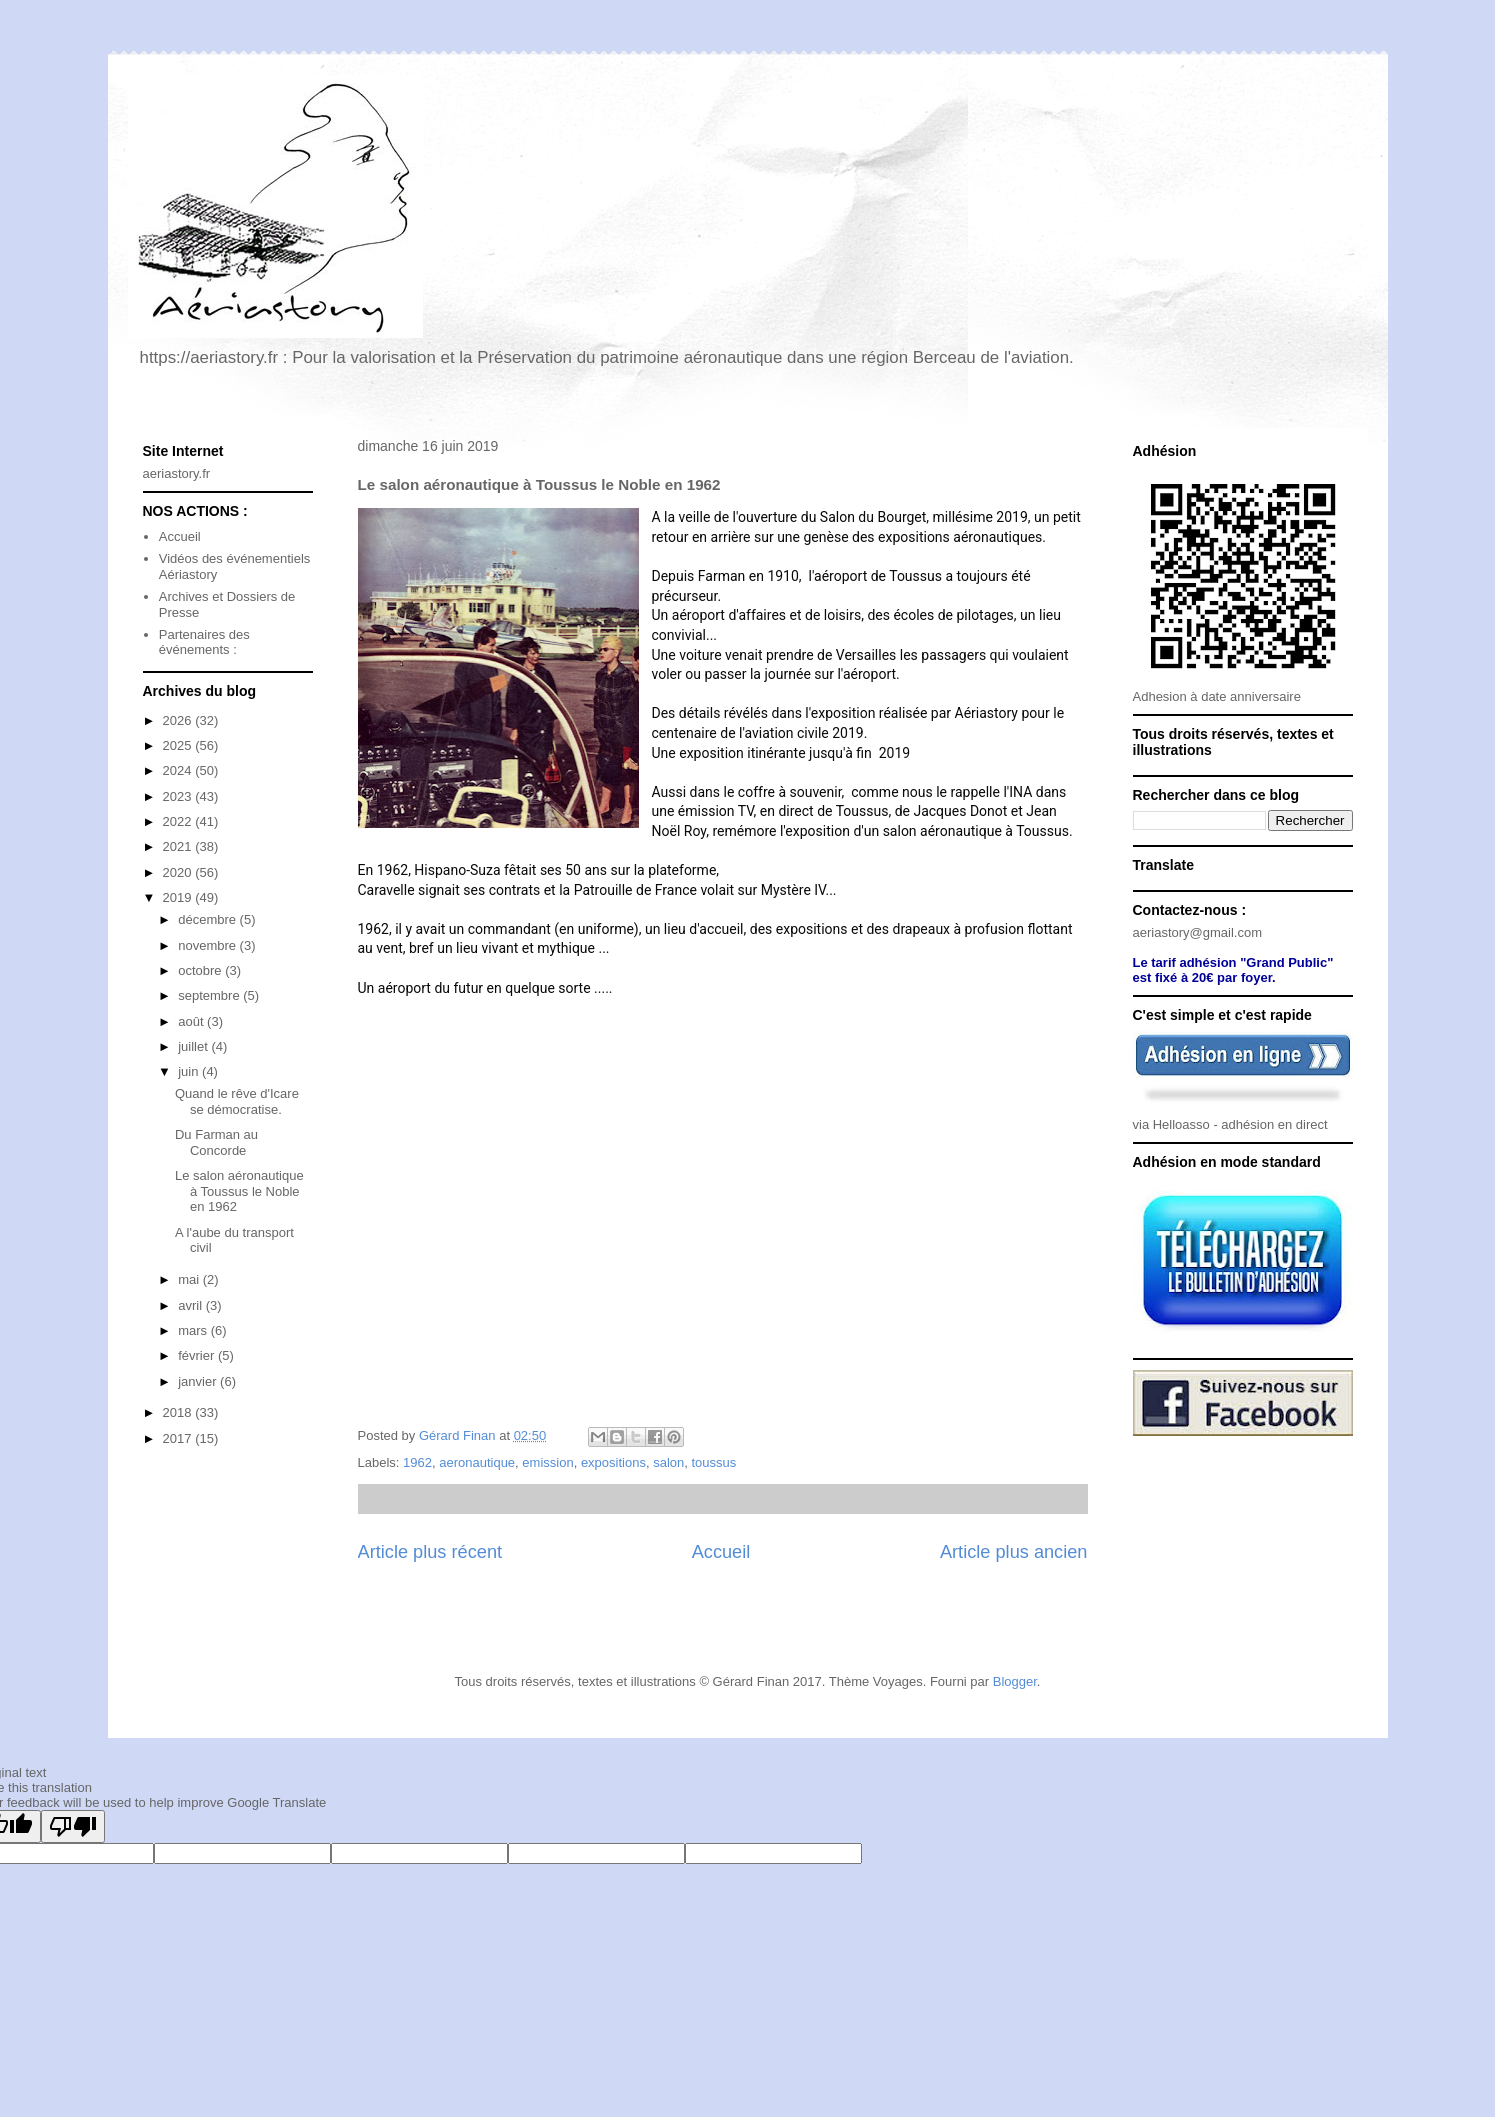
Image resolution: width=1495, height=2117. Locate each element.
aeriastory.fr (177, 473)
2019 (179, 897)
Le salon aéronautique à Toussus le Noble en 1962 (239, 1191)
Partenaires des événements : (204, 642)
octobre (201, 970)
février (198, 1355)
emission (547, 1462)
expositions (613, 1462)
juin (190, 1071)
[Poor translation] (73, 1826)
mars (194, 1330)
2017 (179, 1438)
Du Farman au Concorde (216, 1142)
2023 (179, 796)
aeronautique (477, 1462)
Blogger (1015, 1681)
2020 (179, 872)
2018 (179, 1412)
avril (191, 1305)
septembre (210, 995)
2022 (179, 821)
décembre (208, 919)
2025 (179, 745)
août (192, 1021)
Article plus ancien (1014, 1552)
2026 (179, 720)
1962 (417, 1462)
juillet (194, 1046)
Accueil (721, 1552)
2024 (179, 770)
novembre (208, 945)
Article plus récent (430, 1552)
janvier (199, 1381)
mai (190, 1279)
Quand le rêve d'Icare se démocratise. (237, 1101)
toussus (713, 1462)
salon (668, 1462)
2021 (179, 846)
